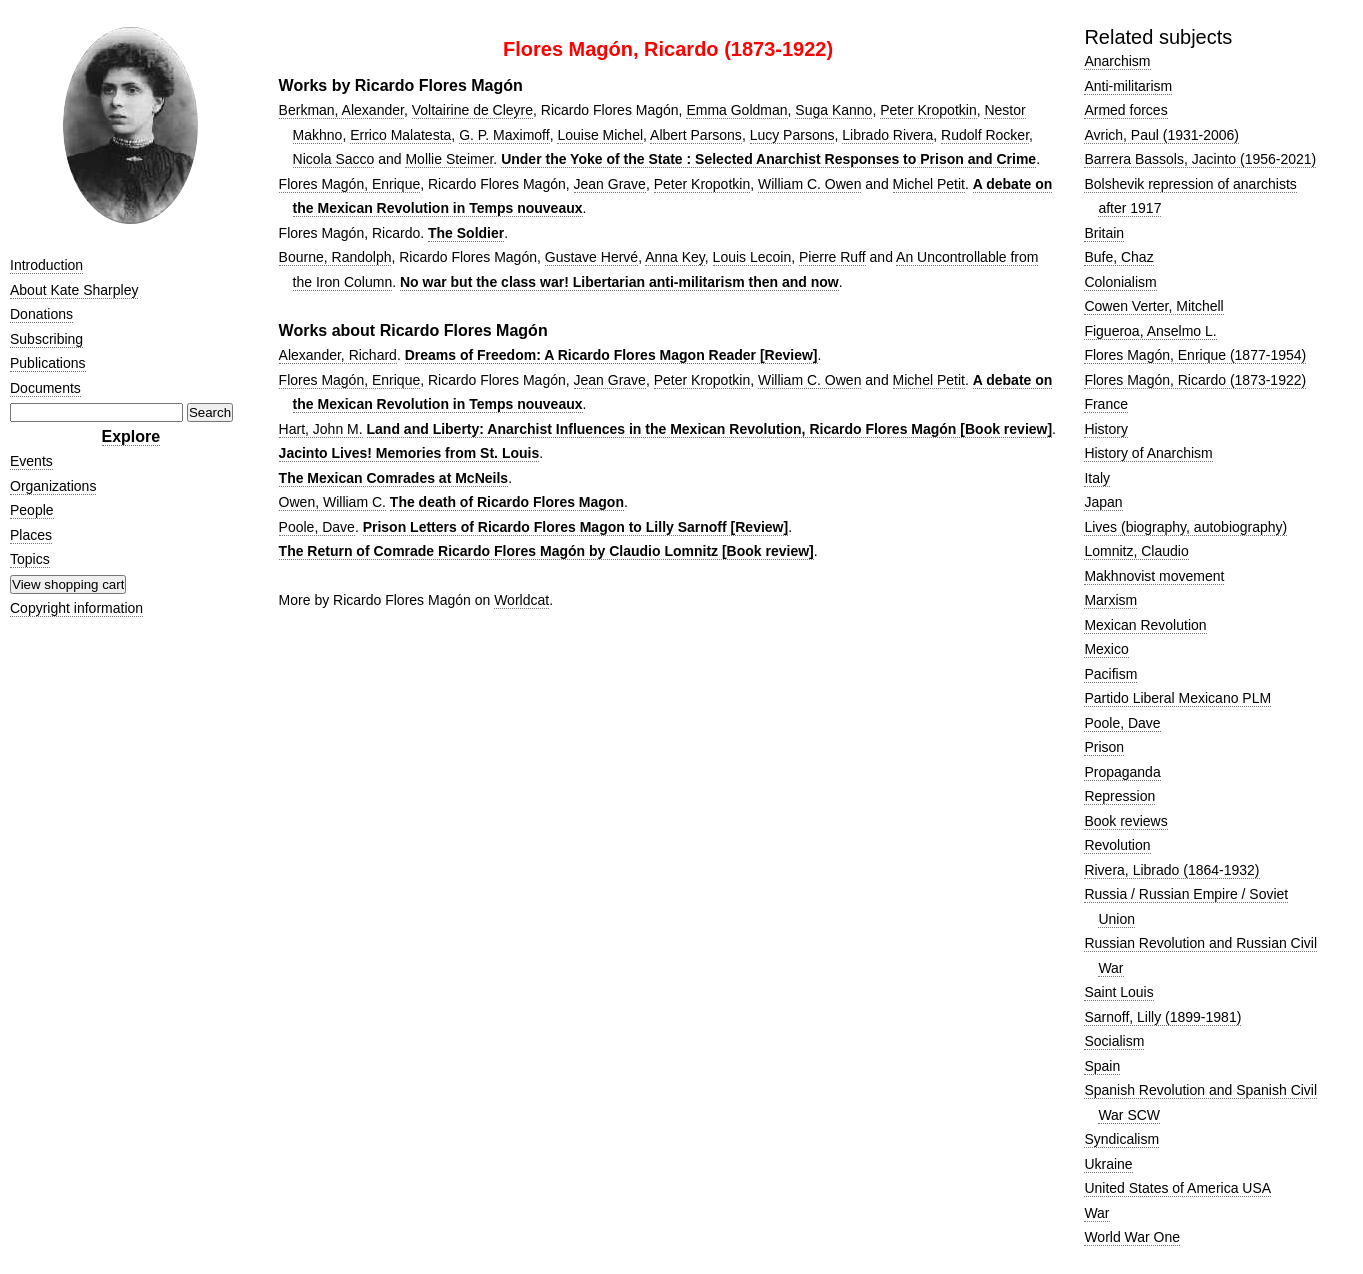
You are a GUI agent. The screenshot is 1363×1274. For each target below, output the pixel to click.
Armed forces (1125, 110)
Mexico (1106, 649)
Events (31, 461)
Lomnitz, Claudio (1136, 551)
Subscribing (46, 339)
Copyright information (76, 608)
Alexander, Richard (338, 355)
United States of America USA (1177, 1188)
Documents (45, 388)
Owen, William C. (332, 502)
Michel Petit (929, 184)
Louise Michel (600, 135)
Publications (48, 363)
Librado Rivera (887, 135)
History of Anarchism (1148, 453)
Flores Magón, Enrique (350, 184)
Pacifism (1110, 674)
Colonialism (1120, 282)
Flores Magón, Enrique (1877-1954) (1195, 355)
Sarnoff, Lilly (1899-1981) (1162, 1017)
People (32, 510)
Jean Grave (610, 184)
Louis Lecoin (752, 257)
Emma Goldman (736, 110)
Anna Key (675, 257)
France (1106, 404)
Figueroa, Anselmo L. (1150, 331)
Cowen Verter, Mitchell (1153, 306)
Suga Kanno (833, 110)
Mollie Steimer (449, 159)
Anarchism (1117, 61)
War (1096, 1213)
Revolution (1117, 845)
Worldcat (521, 600)
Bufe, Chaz (1118, 257)
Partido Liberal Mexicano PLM (1177, 698)
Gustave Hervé (591, 257)
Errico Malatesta (400, 135)
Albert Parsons (696, 135)
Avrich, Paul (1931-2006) (1161, 135)
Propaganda (1122, 772)
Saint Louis (1118, 992)
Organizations (53, 486)
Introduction (46, 265)
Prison (1104, 747)
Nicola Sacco (334, 159)
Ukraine (1108, 1164)
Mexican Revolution (1145, 625)
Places (31, 535)
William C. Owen (809, 184)
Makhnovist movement (1154, 576)
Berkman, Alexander (341, 110)
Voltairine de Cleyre (472, 110)
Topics (30, 559)
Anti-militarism (1128, 86)
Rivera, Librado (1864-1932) (1171, 870)
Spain (1102, 1066)
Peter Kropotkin (928, 110)
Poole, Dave (317, 527)
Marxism (1110, 600)
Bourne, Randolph (335, 257)
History (1106, 429)
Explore (131, 436)
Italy (1097, 478)
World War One (1132, 1237)
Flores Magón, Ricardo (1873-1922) (1195, 380)
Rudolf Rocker (985, 135)
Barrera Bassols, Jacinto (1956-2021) (1200, 159)
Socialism (1114, 1041)
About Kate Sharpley (74, 290)
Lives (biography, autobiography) (1185, 527)
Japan (1103, 502)
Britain (1104, 233)
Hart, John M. (321, 429)
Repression (1119, 796)
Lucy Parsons (792, 135)
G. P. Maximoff (504, 135)
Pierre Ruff (832, 257)
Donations (41, 314)
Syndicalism (1121, 1139)
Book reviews (1125, 821)
